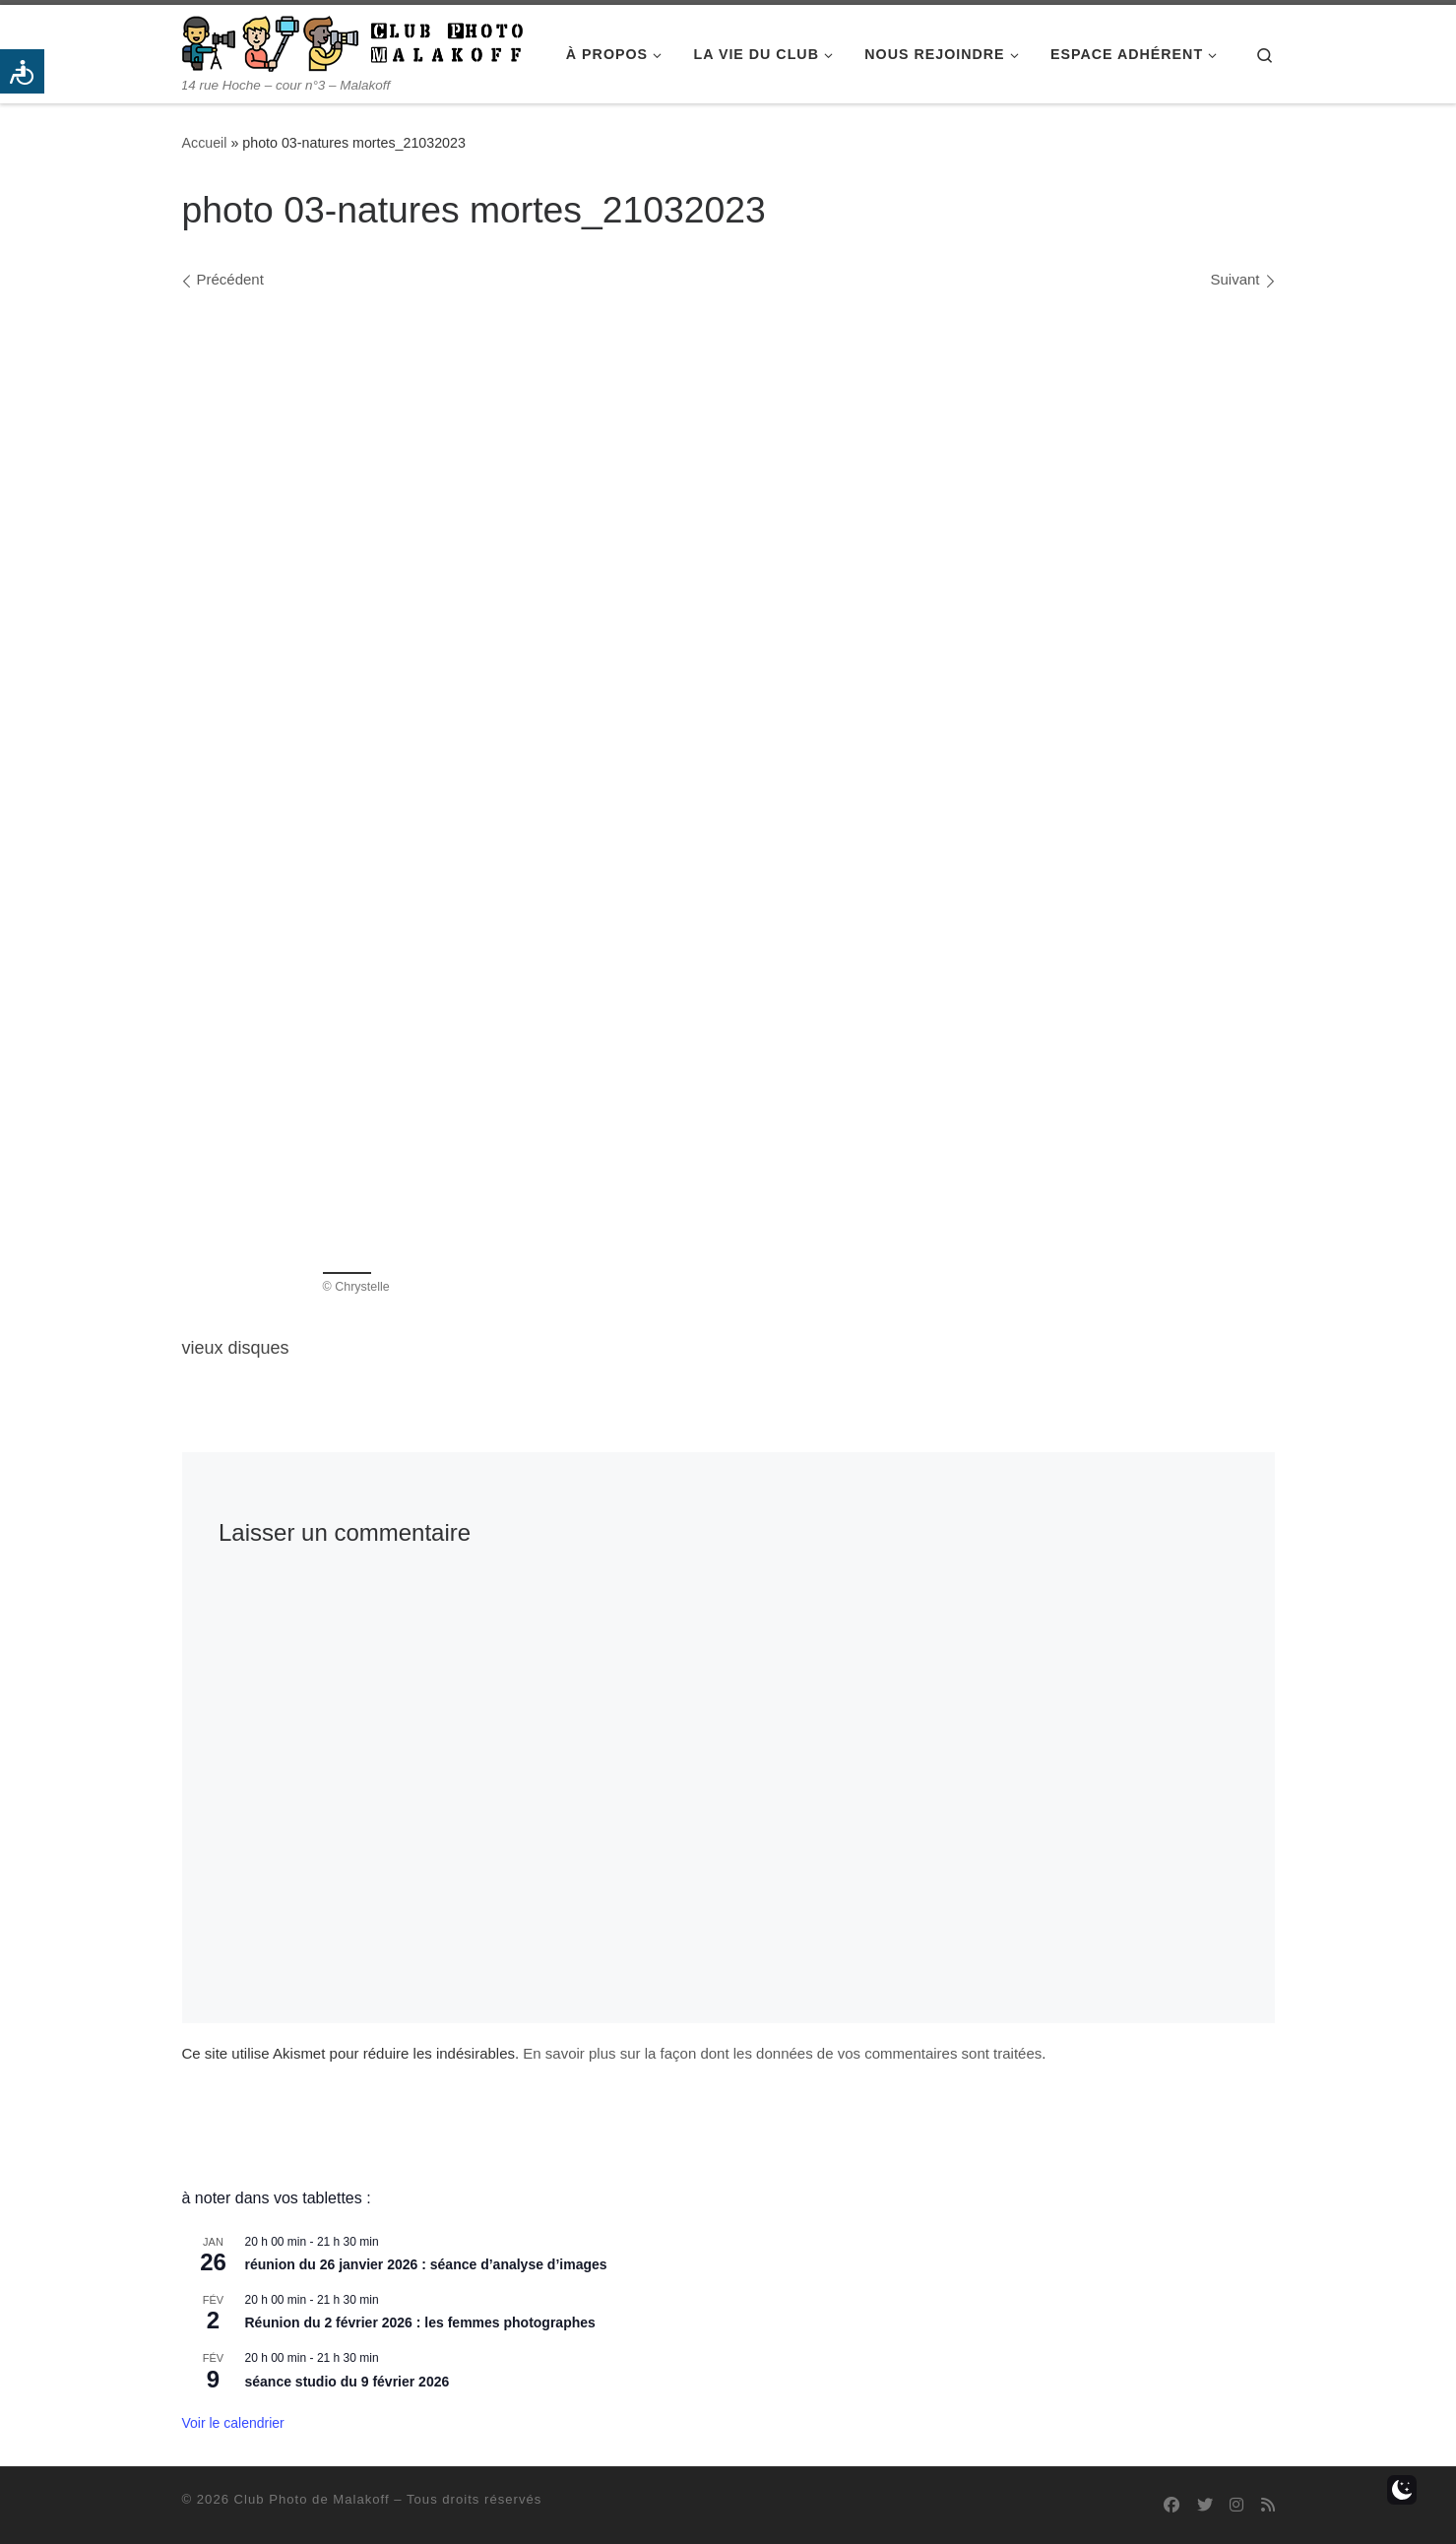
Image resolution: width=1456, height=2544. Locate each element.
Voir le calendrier (233, 2423)
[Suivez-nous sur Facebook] (1171, 2505)
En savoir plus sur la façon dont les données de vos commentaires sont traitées (782, 2053)
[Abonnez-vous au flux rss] (1268, 2505)
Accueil (204, 143)
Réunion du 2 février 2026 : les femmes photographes (420, 2322)
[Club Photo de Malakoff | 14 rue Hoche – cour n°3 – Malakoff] (352, 41)
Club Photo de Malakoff (312, 2499)
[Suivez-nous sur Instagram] (1236, 2505)
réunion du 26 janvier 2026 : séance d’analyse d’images (426, 2264)
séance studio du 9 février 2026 (347, 2381)
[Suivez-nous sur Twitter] (1205, 2505)
